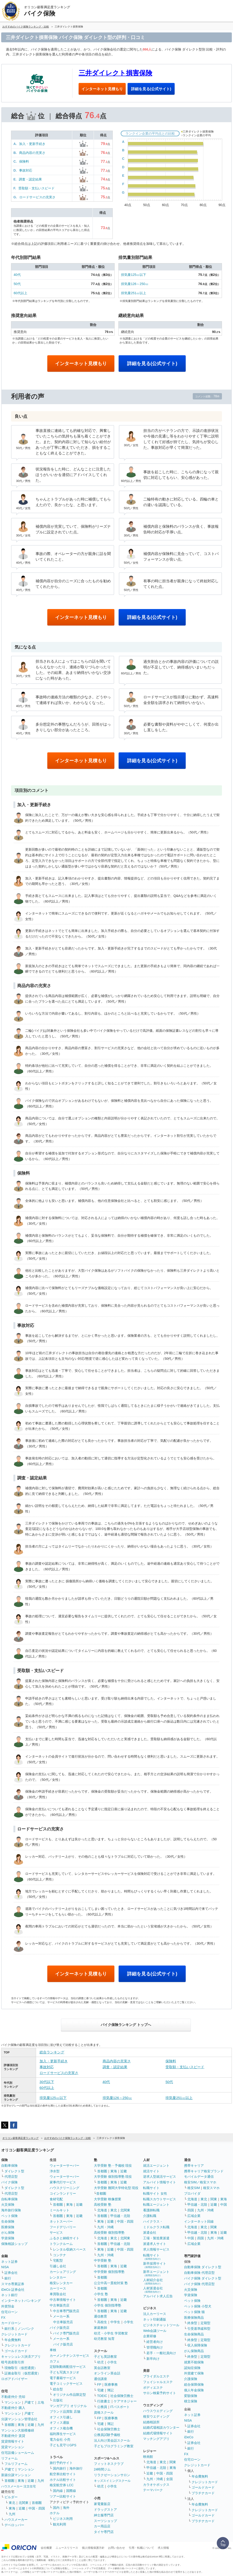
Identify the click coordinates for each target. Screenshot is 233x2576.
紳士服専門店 (104, 2515)
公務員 (102, 2407)
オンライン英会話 (107, 2373)
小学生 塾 (101, 2294)
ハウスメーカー (16, 2519)
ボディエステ (153, 2387)
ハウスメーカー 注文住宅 (18, 2486)
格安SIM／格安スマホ (200, 2182)
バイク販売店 (59, 2328)
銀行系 (9, 2328)
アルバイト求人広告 (158, 2296)
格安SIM (193, 2188)
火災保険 (7, 2204)
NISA (5, 2267)
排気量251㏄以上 (133, 293)
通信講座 (100, 2379)
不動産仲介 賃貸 (13, 2436)
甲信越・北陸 (120, 2216)
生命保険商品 (194, 2334)
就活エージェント (156, 2165)
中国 (223, 2204)
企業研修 (149, 2336)
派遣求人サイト (154, 2244)
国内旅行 (59, 2468)
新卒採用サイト (154, 2265)
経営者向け (154, 2342)
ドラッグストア (105, 2509)
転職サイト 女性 (155, 2193)
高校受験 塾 (102, 2204)
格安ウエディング (156, 2416)
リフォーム (9, 2458)
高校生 (102, 2322)
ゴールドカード (16, 2351)
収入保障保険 (197, 2345)
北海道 (102, 2210)
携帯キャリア (194, 2165)
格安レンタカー (61, 2283)
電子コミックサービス (66, 2383)
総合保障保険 (194, 2384)
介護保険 (190, 2379)
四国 (190, 2210)
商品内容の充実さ (32, 153)
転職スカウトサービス (159, 2199)
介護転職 (149, 2216)
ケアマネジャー (125, 2401)
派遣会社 (149, 2232)
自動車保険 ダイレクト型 (202, 2267)
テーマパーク (153, 2490)
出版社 (58, 2400)
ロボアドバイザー (14, 2379)
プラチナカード (203, 2493)
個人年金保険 (194, 2390)
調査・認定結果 (30, 179)
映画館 (148, 2457)
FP (99, 2384)
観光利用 (59, 2524)
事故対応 (25, 170)
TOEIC (102, 2396)
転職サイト (151, 2188)
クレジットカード (14, 2334)
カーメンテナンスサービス (69, 2355)
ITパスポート (120, 2407)
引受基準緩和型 (198, 2328)
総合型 (58, 2389)
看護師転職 (151, 2210)
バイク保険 (9, 2182)
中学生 (115, 2322)
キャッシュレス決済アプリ (21, 2356)
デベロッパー (14, 2525)
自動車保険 (9, 2165)
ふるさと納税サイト (64, 2238)
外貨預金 (7, 2306)
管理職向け (154, 2347)
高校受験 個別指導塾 (109, 2232)
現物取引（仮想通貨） (20, 2368)
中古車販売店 (59, 2305)
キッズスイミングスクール (112, 2480)
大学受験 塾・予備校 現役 (113, 2165)
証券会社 (11, 2273)
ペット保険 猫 (194, 2312)
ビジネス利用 (63, 2519)
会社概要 (46, 2547)
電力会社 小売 (60, 2439)
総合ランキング (52, 2052)
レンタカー (58, 2277)
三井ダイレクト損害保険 (115, 73)
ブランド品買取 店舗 (65, 2411)
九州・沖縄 (105, 2227)
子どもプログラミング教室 (113, 2446)
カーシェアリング (63, 2272)
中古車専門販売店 (66, 2311)
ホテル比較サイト (63, 2480)
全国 (169, 2479)
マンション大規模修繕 (17, 2430)
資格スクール (104, 2412)
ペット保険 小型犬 (197, 2306)
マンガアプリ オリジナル (68, 2406)
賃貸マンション (12, 2447)
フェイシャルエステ (158, 2382)
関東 (172, 2462)
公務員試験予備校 (107, 2435)
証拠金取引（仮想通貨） (22, 2373)
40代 (17, 275)
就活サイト (151, 2171)
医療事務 (111, 2384)
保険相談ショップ (14, 2244)
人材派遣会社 (153, 2289)
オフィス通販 (59, 2422)
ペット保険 (9, 2216)
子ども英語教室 (105, 2356)
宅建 (100, 2390)
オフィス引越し (61, 2417)
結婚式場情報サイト (158, 2433)
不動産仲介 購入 (13, 2408)
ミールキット (59, 2210)
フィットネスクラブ (109, 2464)
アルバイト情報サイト (159, 2182)
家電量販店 (102, 2504)
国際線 (71, 2491)
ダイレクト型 (14, 2171)
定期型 (205, 2323)
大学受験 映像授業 (107, 2199)
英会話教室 (102, 2368)
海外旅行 (76, 2468)
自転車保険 (9, 2199)
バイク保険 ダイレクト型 (202, 2278)
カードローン (11, 2323)
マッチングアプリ (156, 2439)
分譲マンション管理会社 (19, 2419)
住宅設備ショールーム (17, 2453)
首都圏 (9, 2425)
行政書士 (103, 2401)
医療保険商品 (194, 2317)
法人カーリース (154, 2314)
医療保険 (7, 2227)
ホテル (55, 2513)
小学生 (128, 2322)
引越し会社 (58, 2266)
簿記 (110, 2390)
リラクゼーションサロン (112, 2475)
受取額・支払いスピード (36, 188)
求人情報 (163, 2547)
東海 (21, 2425)
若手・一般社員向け (161, 2353)
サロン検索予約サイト (159, 2393)
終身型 (192, 2323)
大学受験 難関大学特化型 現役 (116, 2188)
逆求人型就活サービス (159, 2176)
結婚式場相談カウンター (161, 2427)
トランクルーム (61, 2244)
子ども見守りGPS (63, 2445)
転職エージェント (156, 2204)
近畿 (31, 2425)
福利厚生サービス (63, 2434)
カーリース (58, 2288)
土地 (40, 2402)
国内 (56, 2508)
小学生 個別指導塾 (107, 2305)
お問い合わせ (116, 2547)
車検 (53, 2350)
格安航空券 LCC (62, 2485)
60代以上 (20, 293)
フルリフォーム (16, 2464)
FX (3, 2317)
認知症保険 (192, 2368)
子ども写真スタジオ (64, 2372)
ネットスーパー (61, 2221)
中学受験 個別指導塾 (109, 2272)
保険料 (24, 161)
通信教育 (100, 2316)
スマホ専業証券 (12, 2284)
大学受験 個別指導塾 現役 (113, 2176)
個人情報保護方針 (93, 2547)
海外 (66, 2508)
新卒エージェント (156, 2273)
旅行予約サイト (61, 2463)
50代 (17, 284)
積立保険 (190, 2401)
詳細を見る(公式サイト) (151, 89)
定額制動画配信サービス (68, 2367)
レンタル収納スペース (69, 2249)
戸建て (29, 2402)
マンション (12, 2402)
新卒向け (153, 2359)
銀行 (7, 2278)
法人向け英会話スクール (112, 2440)
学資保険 (7, 2238)
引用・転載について (141, 2547)
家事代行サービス (63, 2182)
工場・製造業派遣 (156, 2238)
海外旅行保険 (11, 2210)
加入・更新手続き (32, 144)
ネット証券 (9, 2261)
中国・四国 (36, 2508)
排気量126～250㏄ (135, 284)
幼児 (100, 2362)
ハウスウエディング (158, 2411)
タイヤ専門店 (104, 2532)
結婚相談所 (151, 2422)
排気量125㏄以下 (133, 275)
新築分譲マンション (16, 2475)
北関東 (23, 2503)
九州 (40, 2425)
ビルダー (11, 2497)
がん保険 (7, 2232)
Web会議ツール (154, 2331)
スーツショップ (105, 2521)
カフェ (55, 2361)
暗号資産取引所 (12, 2362)
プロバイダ (192, 2193)
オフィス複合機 (61, 2428)
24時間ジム (102, 2469)
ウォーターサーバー (64, 2165)
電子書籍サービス (63, 2378)
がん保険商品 (194, 2351)
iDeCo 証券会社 (12, 2289)
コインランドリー (63, 2193)
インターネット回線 (199, 2221)
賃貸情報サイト (12, 2441)
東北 (12, 2503)
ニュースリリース (67, 2547)
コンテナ (59, 2255)
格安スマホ (211, 2188)
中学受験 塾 (102, 2260)
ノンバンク (26, 2328)
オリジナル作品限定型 (69, 2394)
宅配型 (58, 2260)
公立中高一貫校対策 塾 (111, 2283)
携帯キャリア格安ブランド (204, 2171)
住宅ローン (9, 2312)
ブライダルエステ (156, 2376)
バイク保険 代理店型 (199, 2284)
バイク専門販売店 (66, 2333)
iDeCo (188, 2437)
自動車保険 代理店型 (199, 2273)
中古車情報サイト (63, 2300)
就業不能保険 (194, 2362)
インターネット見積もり (102, 89)
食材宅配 (56, 2199)
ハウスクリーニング (64, 2188)
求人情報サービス (156, 2249)
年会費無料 (12, 2340)
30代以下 (47, 2082)
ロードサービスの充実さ (37, 197)
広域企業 (194, 2216)
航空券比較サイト (63, 2474)
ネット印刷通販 (154, 2319)
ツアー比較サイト (63, 2496)
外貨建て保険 (194, 2373)
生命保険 (7, 2221)
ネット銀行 (9, 2295)
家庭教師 (100, 2328)
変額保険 (190, 2396)
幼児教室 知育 (104, 2339)
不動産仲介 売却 (13, 2397)
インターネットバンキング (21, 2300)
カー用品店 (102, 2526)
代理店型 (11, 2176)
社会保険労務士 (121, 2396)
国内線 (58, 2491)
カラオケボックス (156, 2484)
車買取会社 (58, 2294)
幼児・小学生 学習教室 (111, 2333)
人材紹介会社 (153, 2281)
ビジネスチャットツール (161, 2325)
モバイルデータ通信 (199, 2176)
